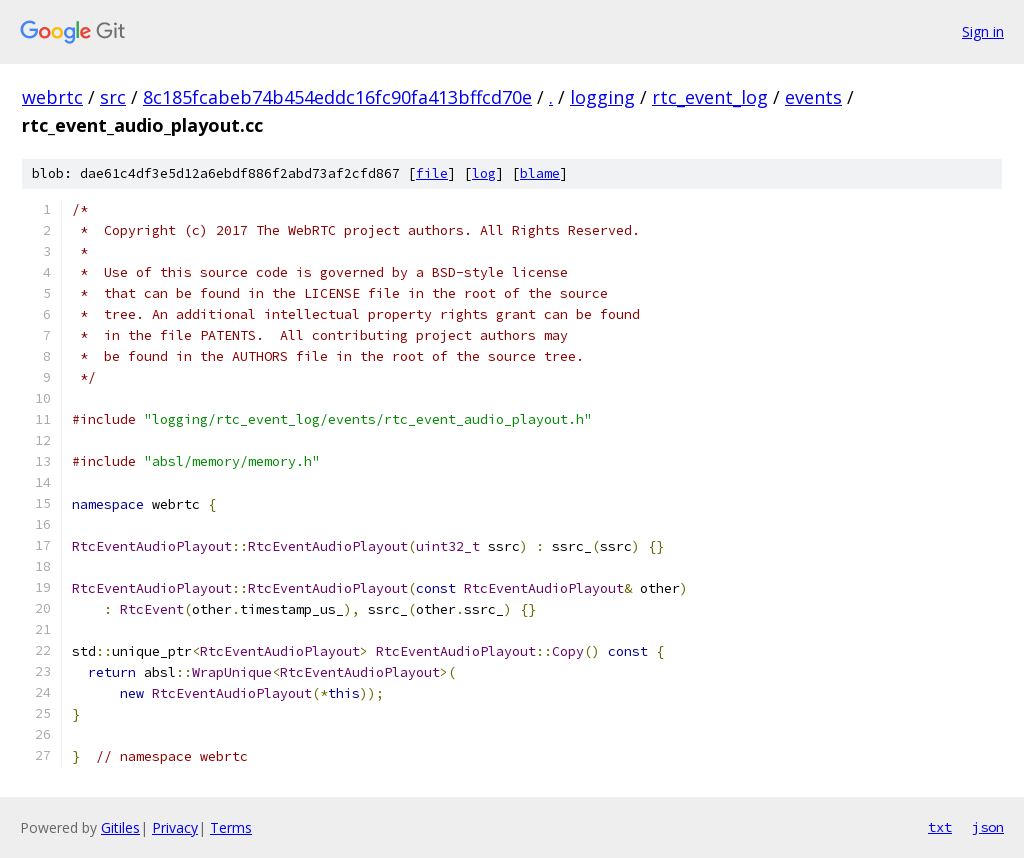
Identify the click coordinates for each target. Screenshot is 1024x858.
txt (940, 827)
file (432, 173)
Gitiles (120, 827)
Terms (231, 827)
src (113, 97)
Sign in (983, 31)
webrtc (52, 97)
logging (602, 97)
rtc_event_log (710, 97)
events (813, 97)
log (484, 173)
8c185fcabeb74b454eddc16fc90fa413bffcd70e (337, 97)
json (988, 827)
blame (540, 173)
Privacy (175, 827)
